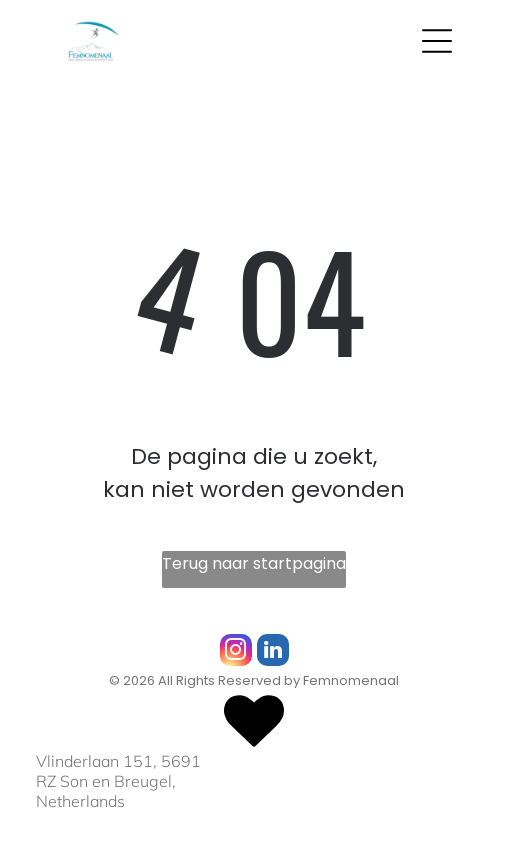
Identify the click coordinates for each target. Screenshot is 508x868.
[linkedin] (273, 652)
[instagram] (236, 652)
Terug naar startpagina (254, 563)
